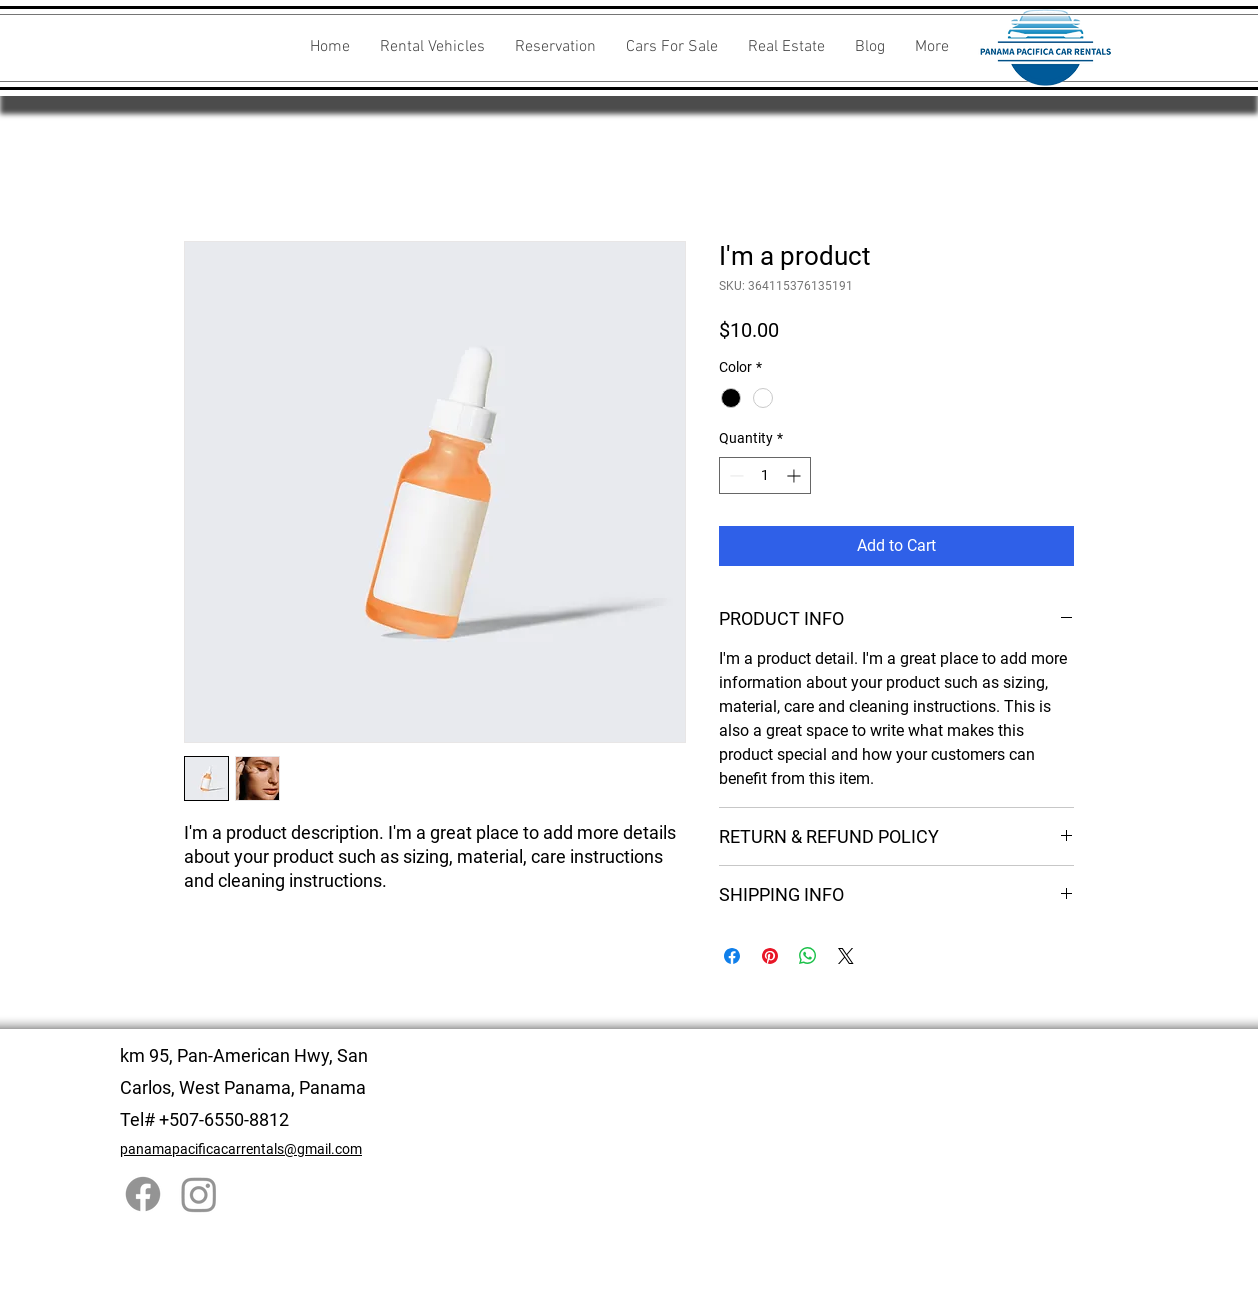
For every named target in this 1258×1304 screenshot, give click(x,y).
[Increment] (795, 475)
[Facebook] (143, 1194)
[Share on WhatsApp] (808, 956)
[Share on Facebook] (732, 956)
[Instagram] (199, 1194)
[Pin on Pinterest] (770, 956)
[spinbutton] (765, 475)
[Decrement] (734, 475)
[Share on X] (846, 956)
